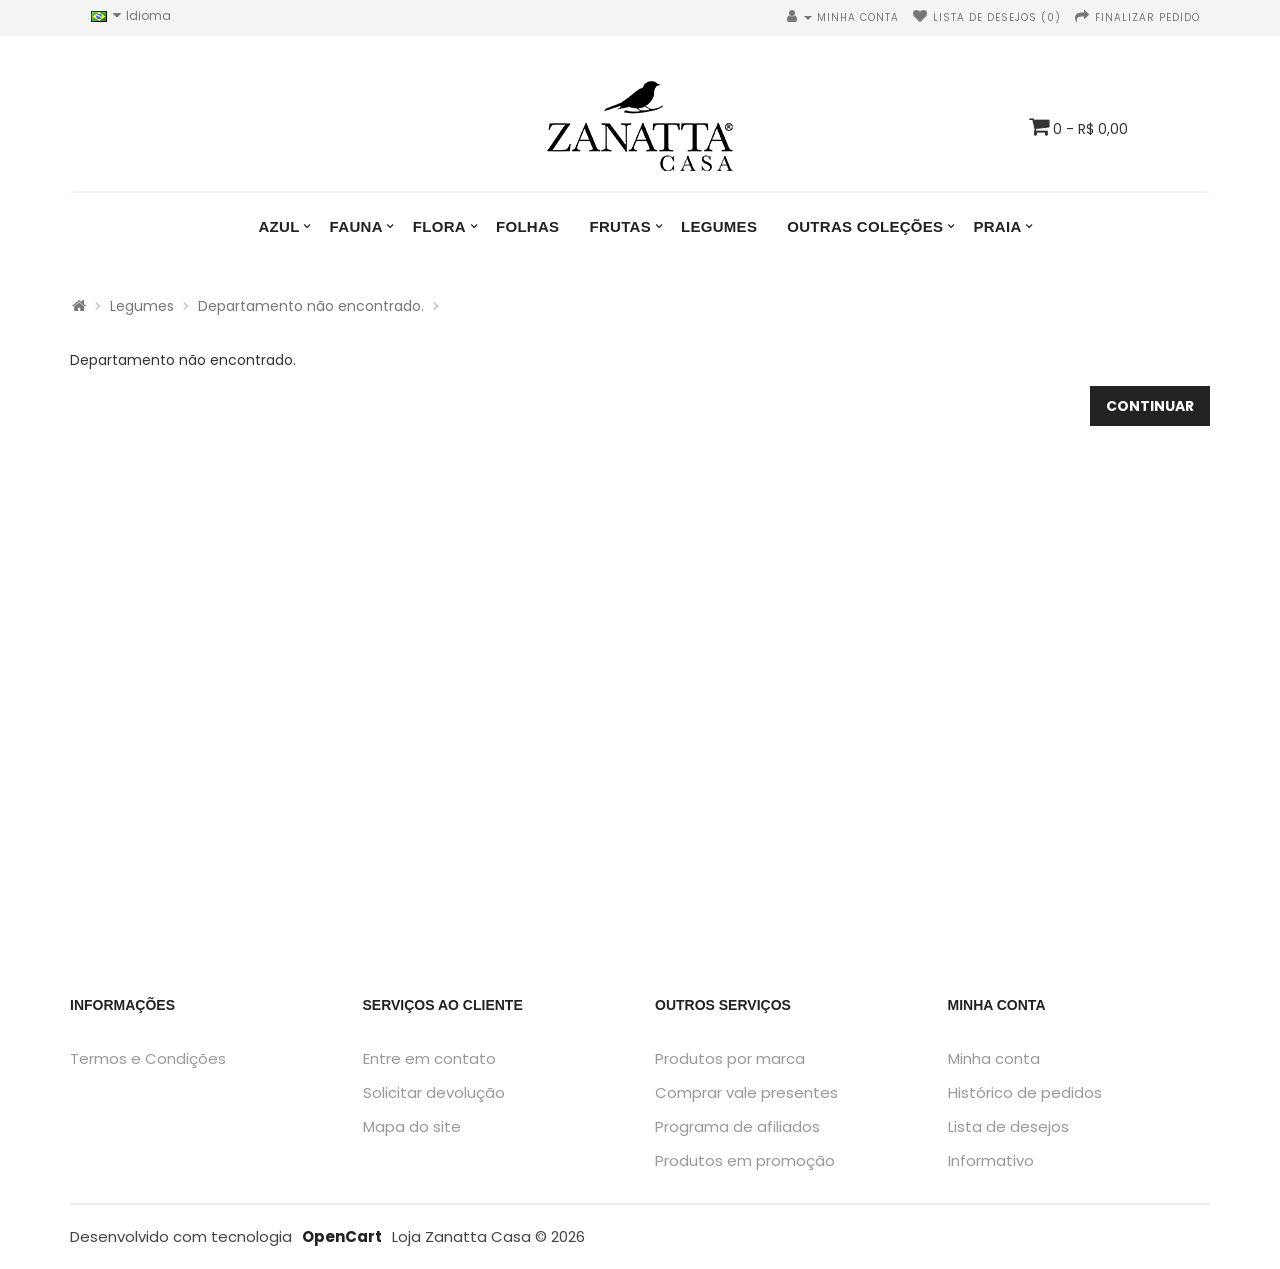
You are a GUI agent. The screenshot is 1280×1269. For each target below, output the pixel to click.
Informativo (991, 1160)
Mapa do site (412, 1126)
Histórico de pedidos (1025, 1092)
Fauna (356, 226)
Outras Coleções (865, 226)
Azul (278, 226)
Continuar (1150, 406)
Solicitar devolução (434, 1092)
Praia (997, 226)
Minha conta (994, 1058)
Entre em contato (429, 1058)
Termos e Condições (148, 1058)
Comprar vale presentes (746, 1092)
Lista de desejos (1008, 1126)
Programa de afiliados (737, 1126)
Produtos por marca (730, 1058)
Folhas (527, 226)
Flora (439, 226)
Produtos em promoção (745, 1160)
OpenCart (342, 1236)
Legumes (719, 226)
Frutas (620, 226)
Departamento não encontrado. (311, 306)
